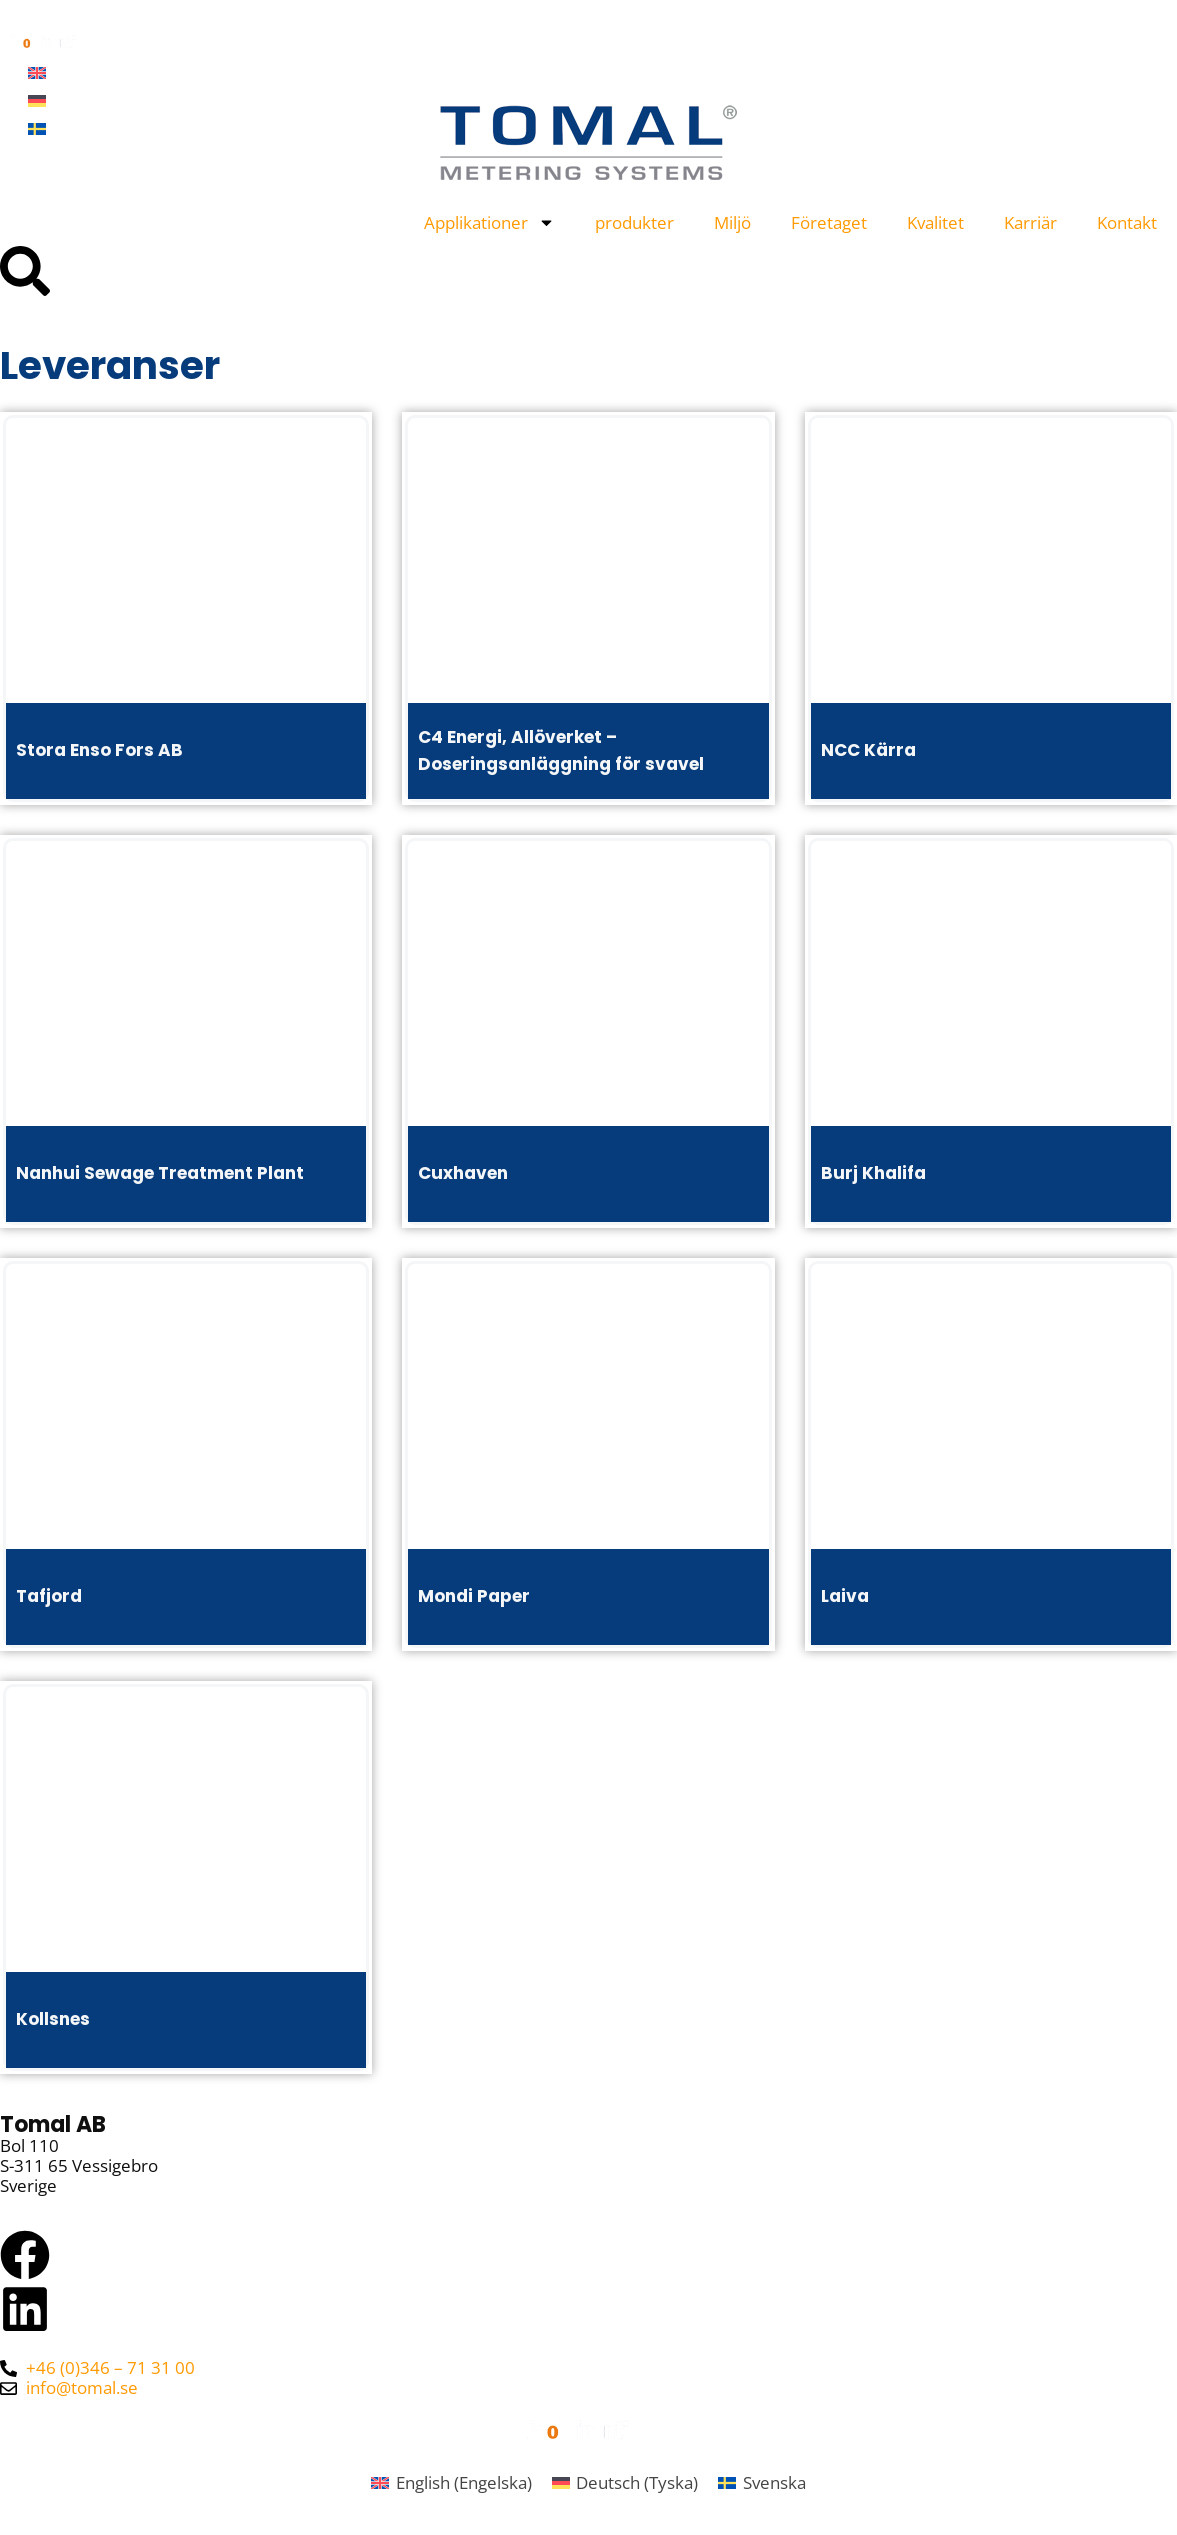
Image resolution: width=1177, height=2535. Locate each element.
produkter (634, 222)
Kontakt (1127, 222)
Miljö (732, 222)
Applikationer (489, 222)
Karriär (1030, 222)
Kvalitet (935, 222)
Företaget (829, 222)
